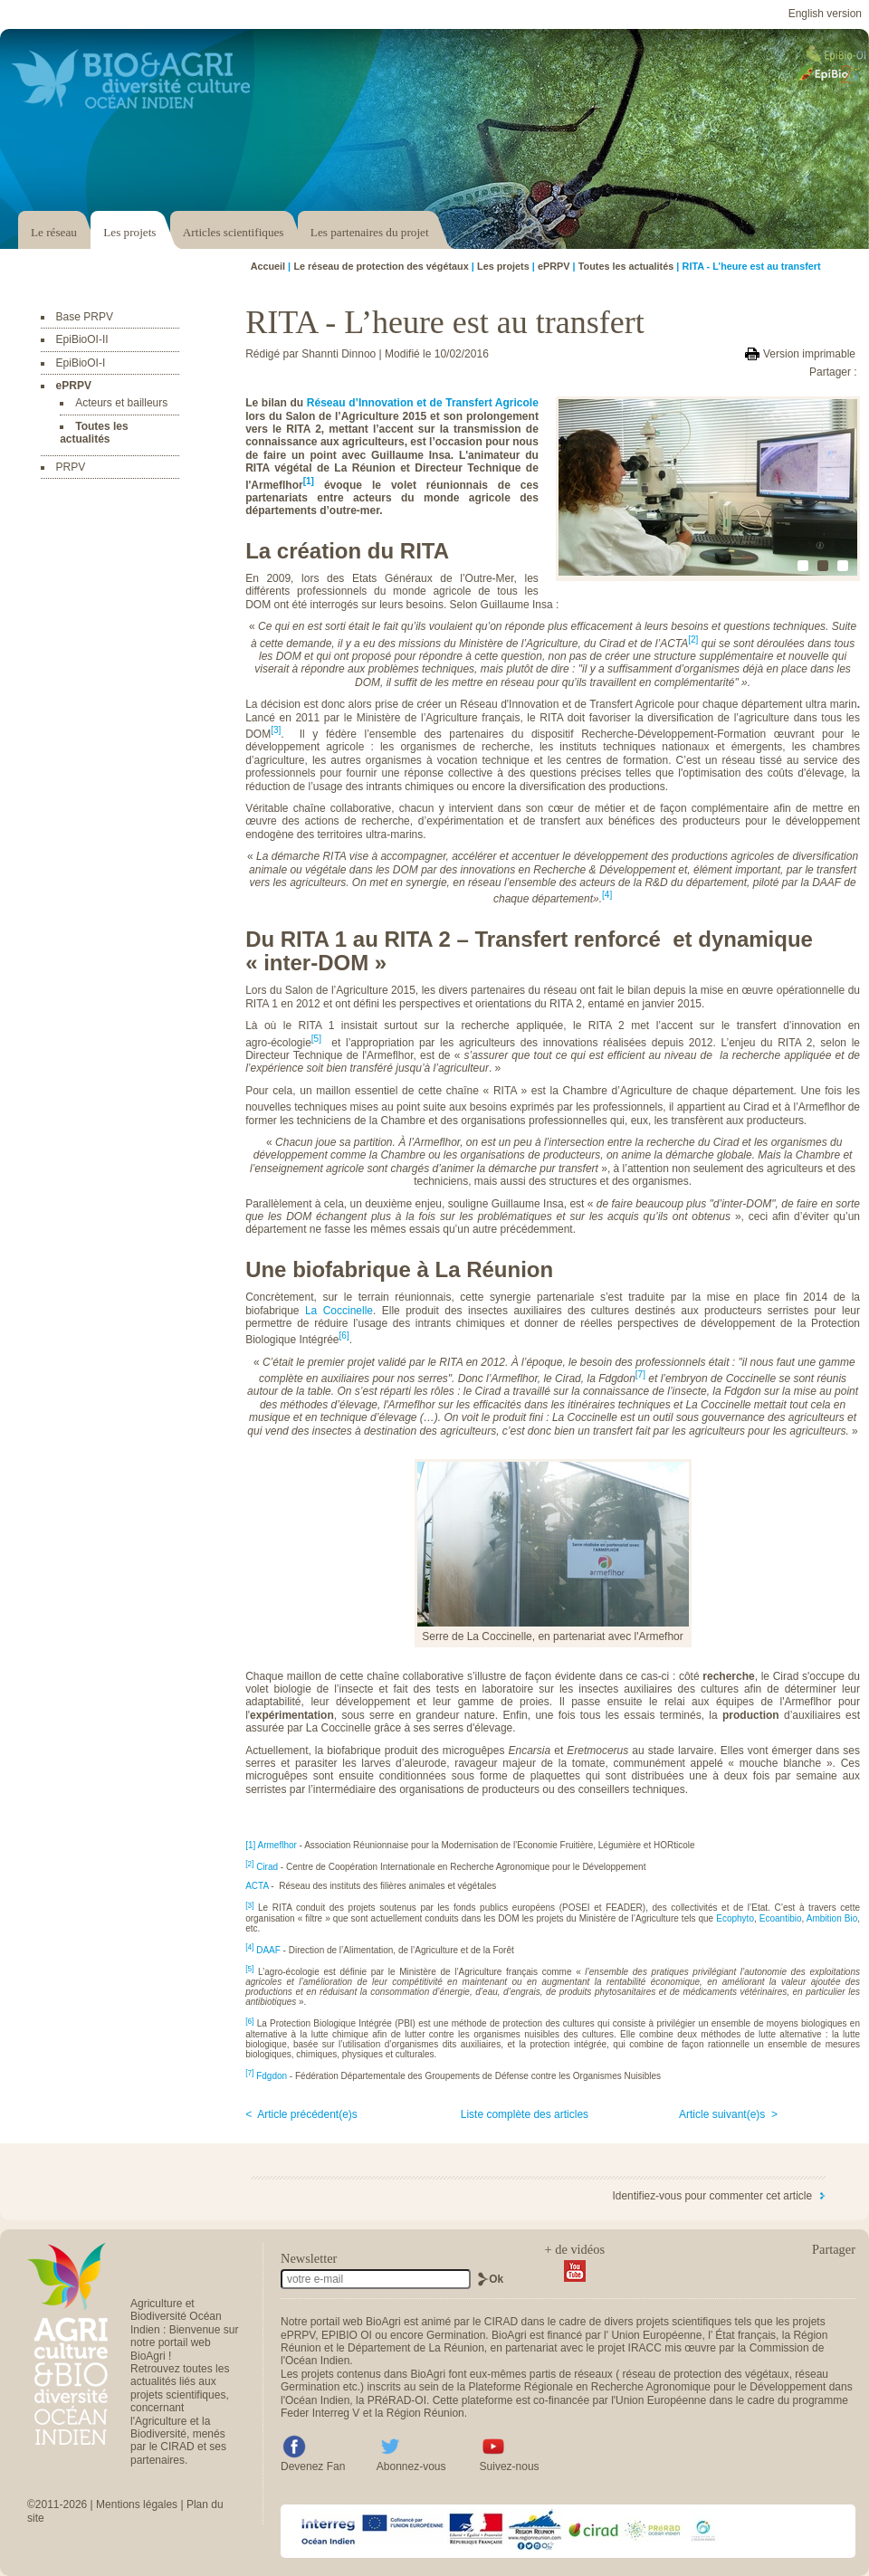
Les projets (129, 232)
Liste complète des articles (524, 2114)
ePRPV (73, 385)
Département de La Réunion (416, 2348)
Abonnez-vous (411, 2466)
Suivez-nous (510, 2466)
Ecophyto (735, 1918)
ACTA (256, 1886)
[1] (308, 481)
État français (745, 2335)
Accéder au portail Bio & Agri (131, 78)
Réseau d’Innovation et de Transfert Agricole (423, 402)
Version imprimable (809, 354)
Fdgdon (271, 2076)
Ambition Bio (832, 1918)
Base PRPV (84, 316)
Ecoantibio (780, 1918)
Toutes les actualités (94, 432)
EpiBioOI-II (82, 339)
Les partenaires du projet (369, 232)
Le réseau (54, 232)
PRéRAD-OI (397, 2400)
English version (825, 13)
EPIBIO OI (346, 2335)
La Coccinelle (339, 1310)
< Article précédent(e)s (301, 2114)
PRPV (71, 467)
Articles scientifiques (233, 232)
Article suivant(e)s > (728, 2114)
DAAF (268, 1950)
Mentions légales (136, 2504)
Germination (455, 2335)
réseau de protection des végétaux (706, 2374)
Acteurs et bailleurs (121, 402)
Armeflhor (276, 1845)
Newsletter (309, 2258)
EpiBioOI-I (81, 363)
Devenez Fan (313, 2466)
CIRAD (501, 2321)
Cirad (267, 1867)
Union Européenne (656, 2335)
